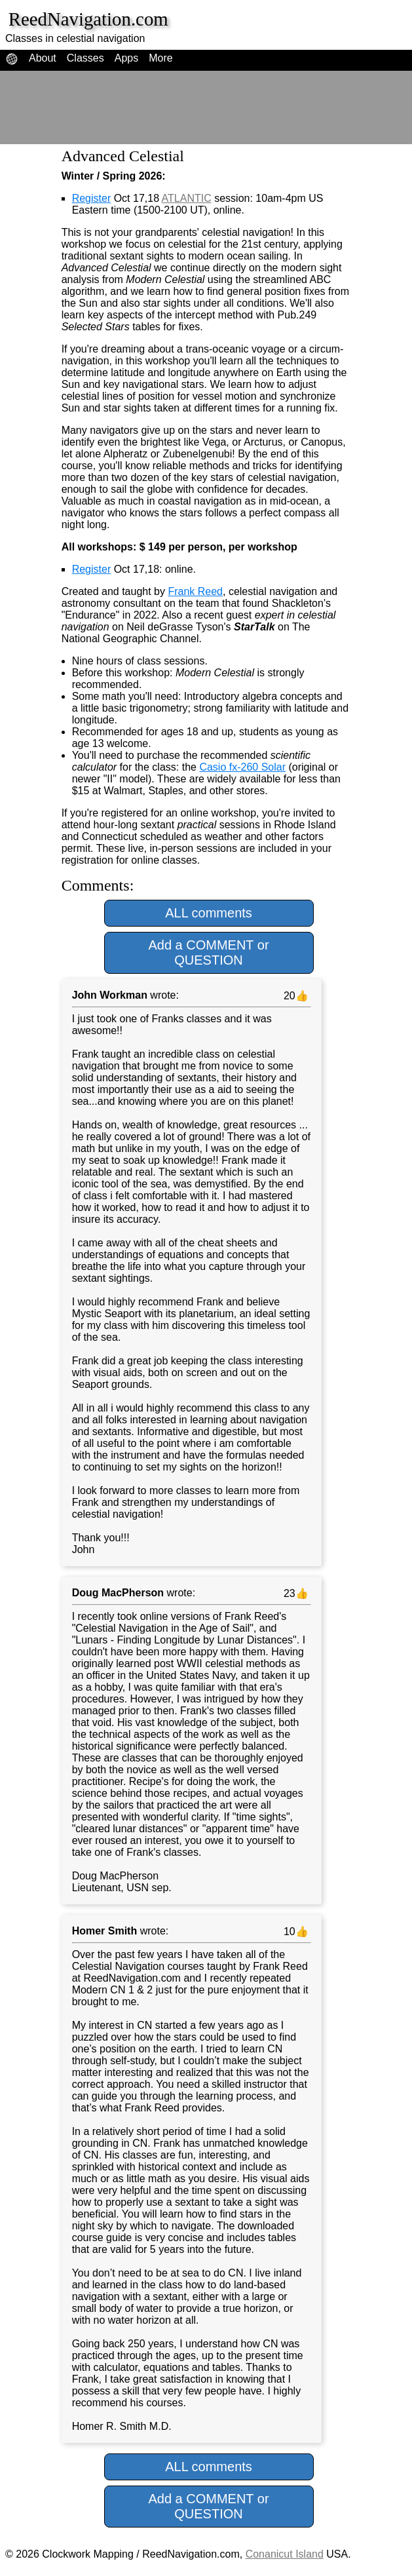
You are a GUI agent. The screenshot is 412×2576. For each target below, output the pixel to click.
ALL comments (208, 913)
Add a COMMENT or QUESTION (208, 952)
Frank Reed (195, 591)
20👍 (294, 995)
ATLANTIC (187, 198)
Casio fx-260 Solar (242, 767)
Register (91, 198)
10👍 (294, 1931)
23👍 (294, 1593)
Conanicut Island (285, 2554)
